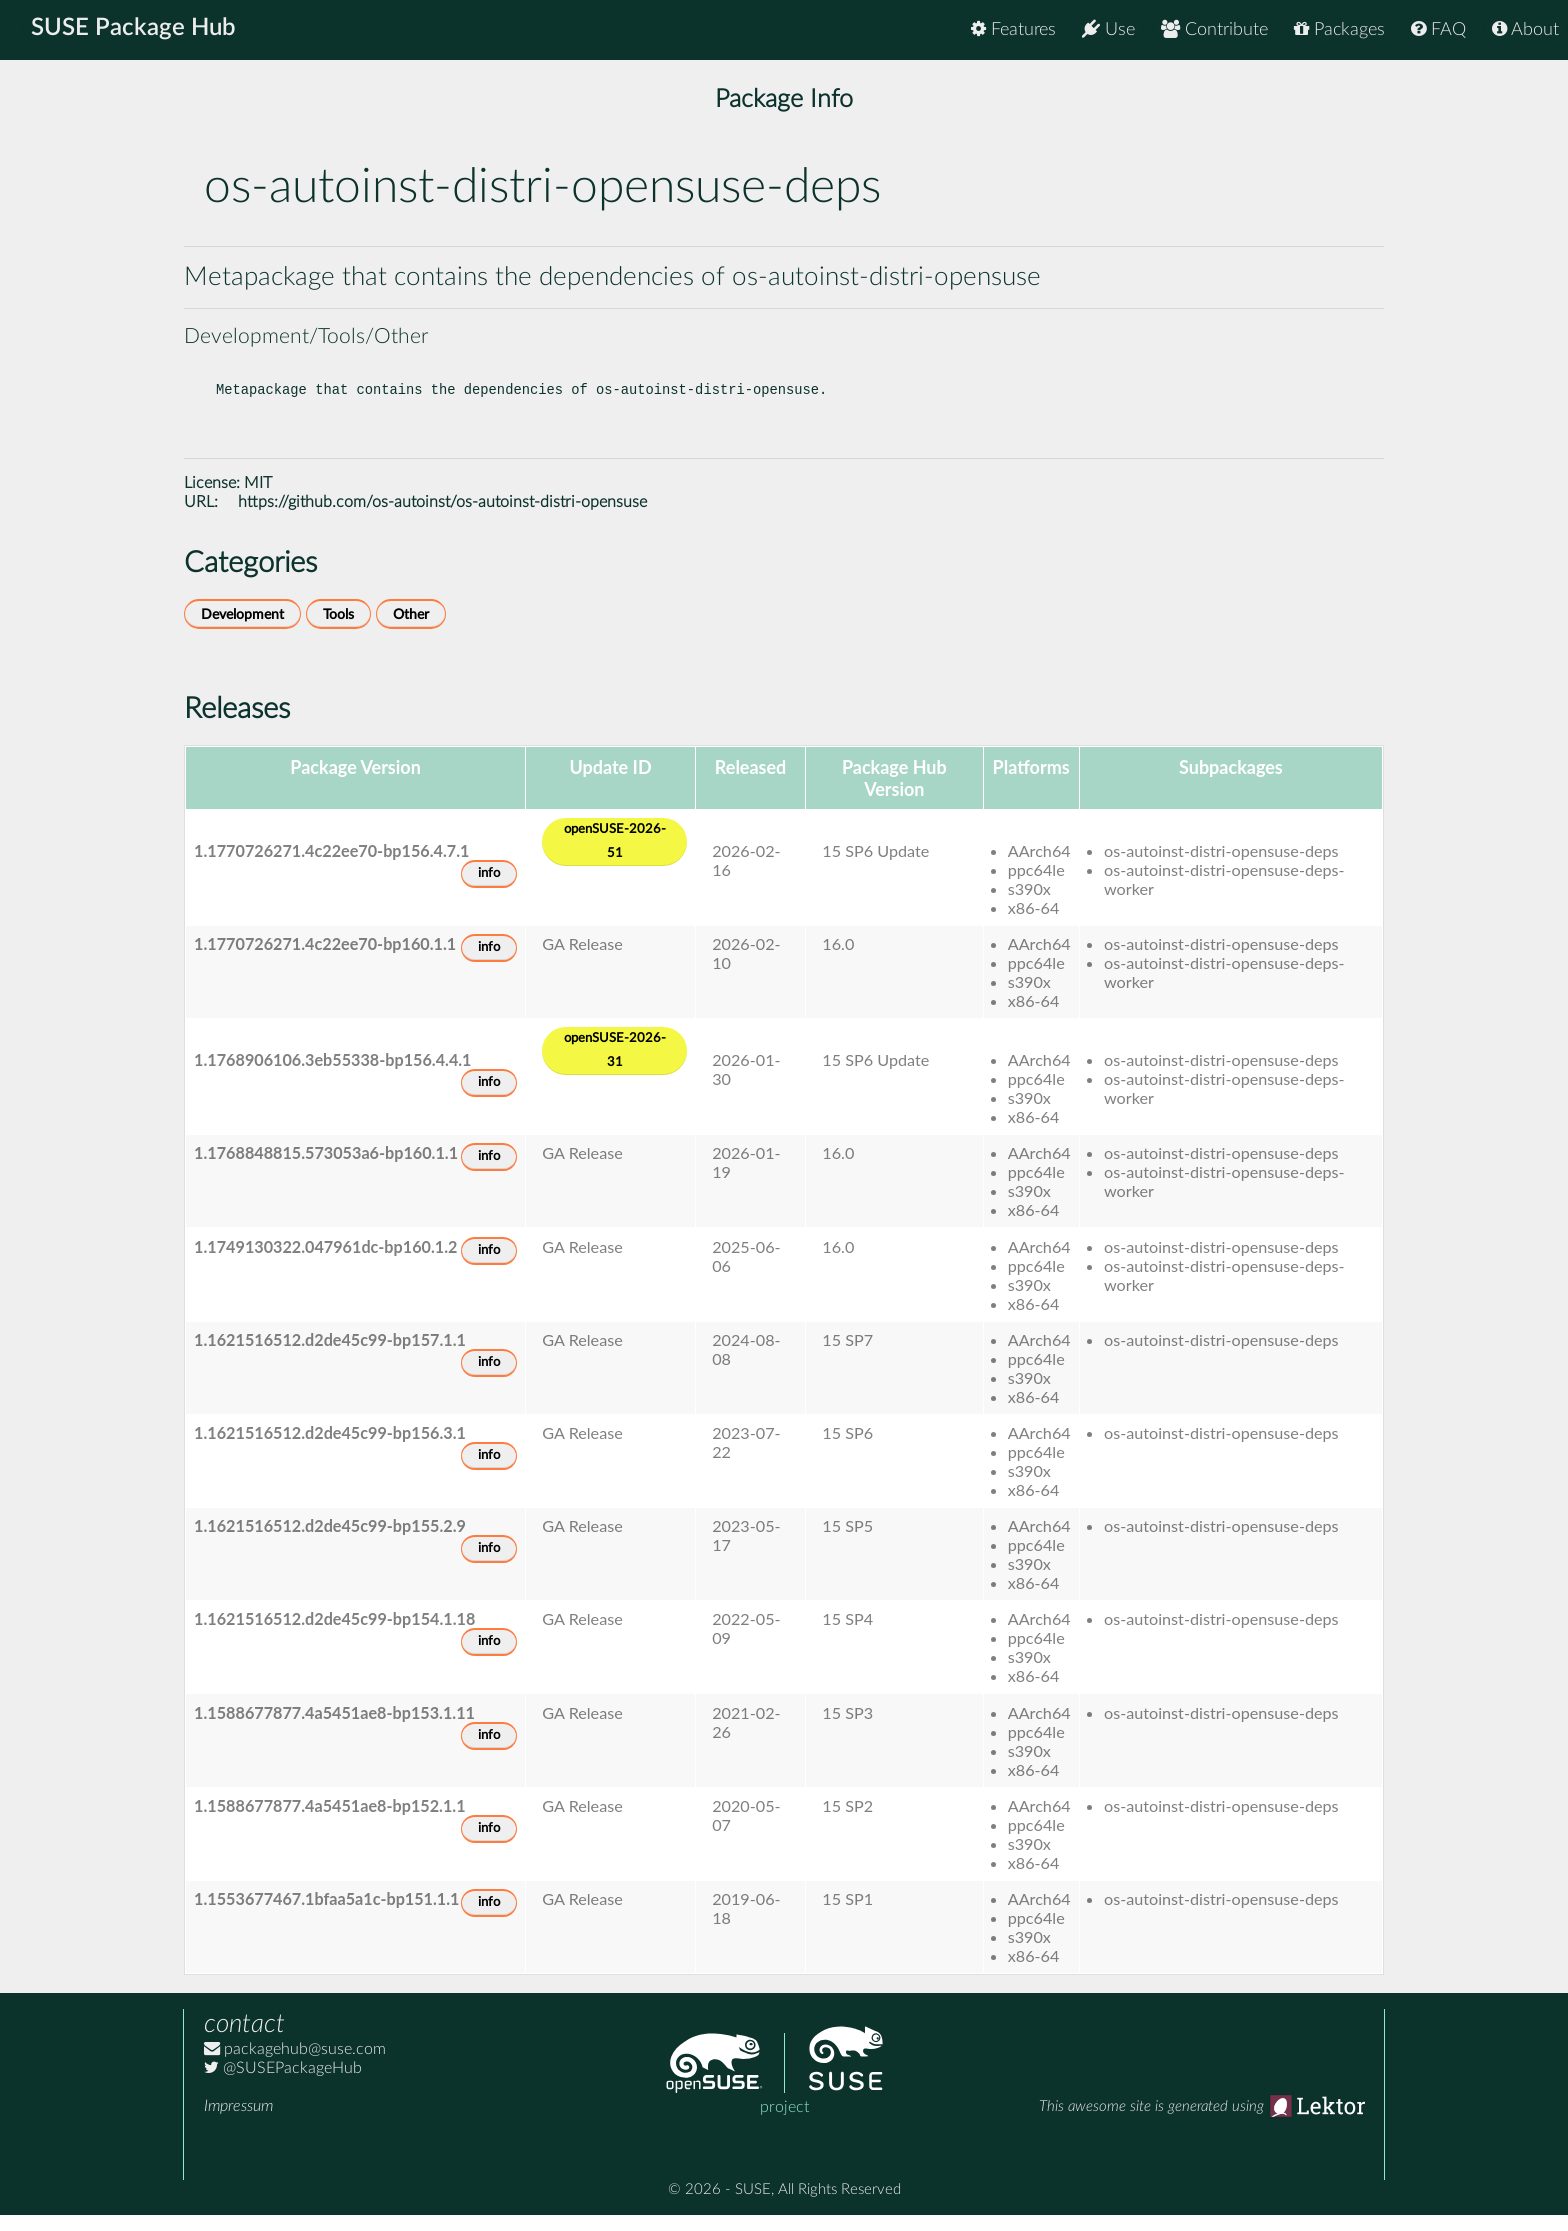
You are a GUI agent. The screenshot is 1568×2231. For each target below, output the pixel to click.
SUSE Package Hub (135, 30)
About (1525, 29)
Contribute (1214, 29)
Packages (1339, 29)
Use (1108, 29)
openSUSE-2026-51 (615, 857)
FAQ (1438, 29)
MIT (258, 499)
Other (411, 630)
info (489, 889)
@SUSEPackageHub (283, 2084)
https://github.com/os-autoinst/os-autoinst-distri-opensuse (442, 518)
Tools (338, 630)
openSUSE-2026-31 (615, 1066)
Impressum (238, 2122)
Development (242, 630)
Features (1013, 29)
